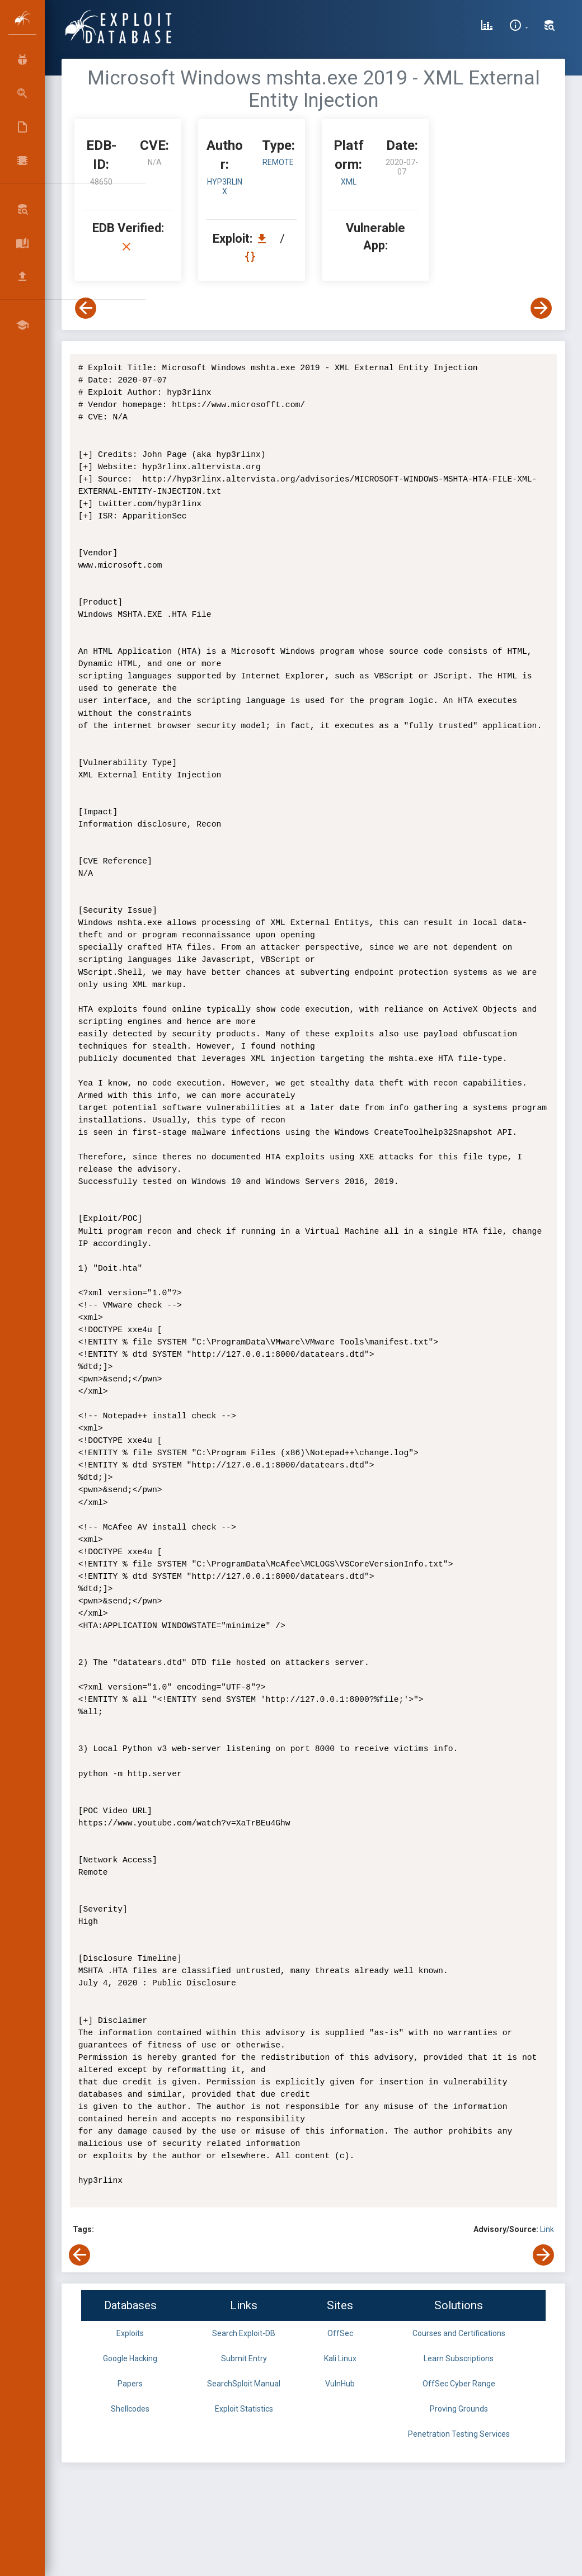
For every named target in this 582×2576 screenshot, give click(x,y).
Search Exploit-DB (243, 2333)
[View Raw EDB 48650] (251, 256)
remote (278, 162)
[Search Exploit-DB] (549, 26)
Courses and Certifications (458, 2333)
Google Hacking (130, 2358)
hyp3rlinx (224, 186)
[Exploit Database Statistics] (486, 26)
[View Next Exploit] (541, 308)
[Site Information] (518, 26)
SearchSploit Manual (243, 2383)
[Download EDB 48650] (264, 239)
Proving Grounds (459, 2408)
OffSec (340, 2333)
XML (348, 181)
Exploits (130, 2333)
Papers (130, 2383)
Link (547, 2229)
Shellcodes (130, 2408)
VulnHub (340, 2383)
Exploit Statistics (244, 2408)
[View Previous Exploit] (85, 308)
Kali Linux (340, 2358)
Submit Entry (244, 2358)
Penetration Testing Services (459, 2433)
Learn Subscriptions (459, 2358)
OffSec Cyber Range (459, 2383)
